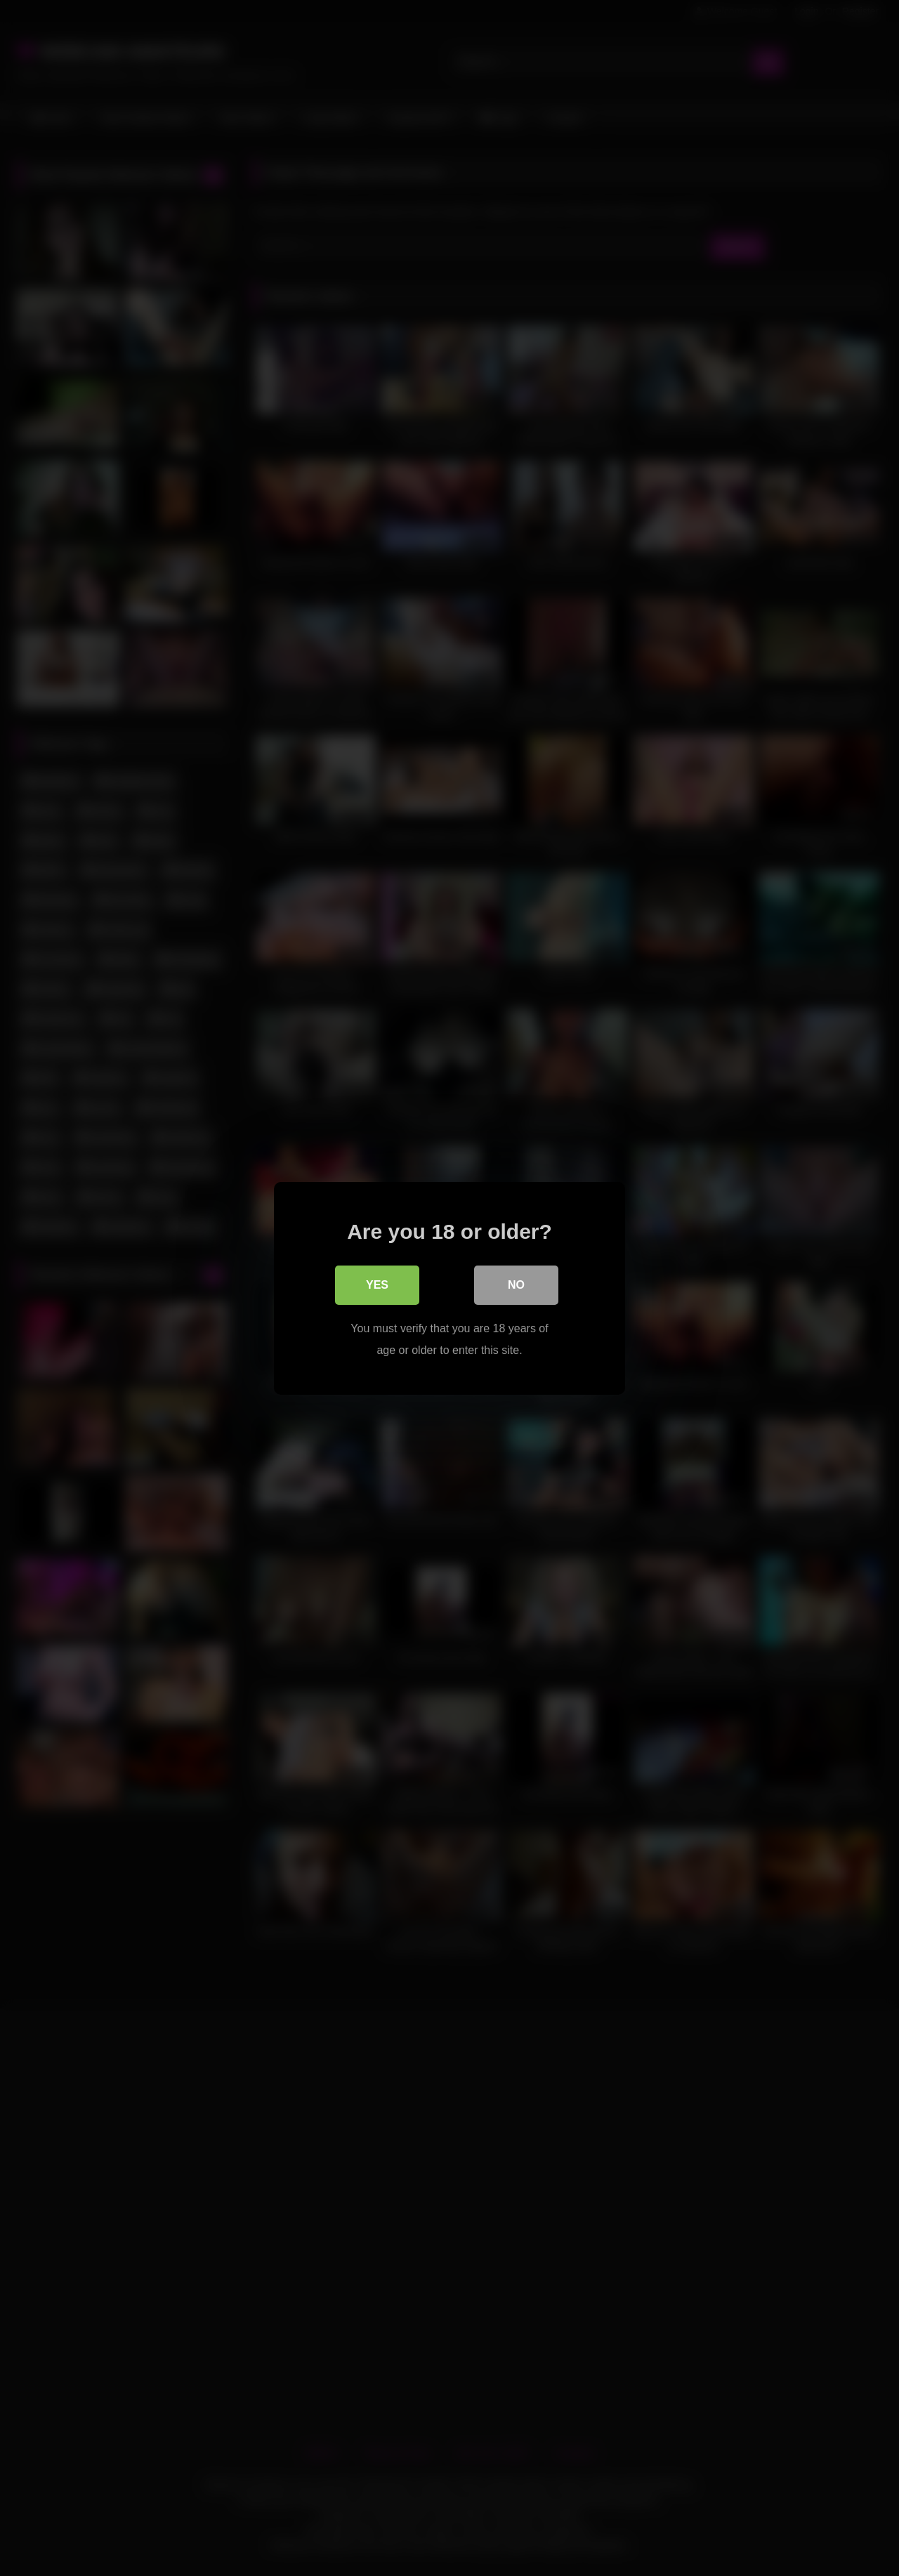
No (516, 1284)
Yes (377, 1284)
